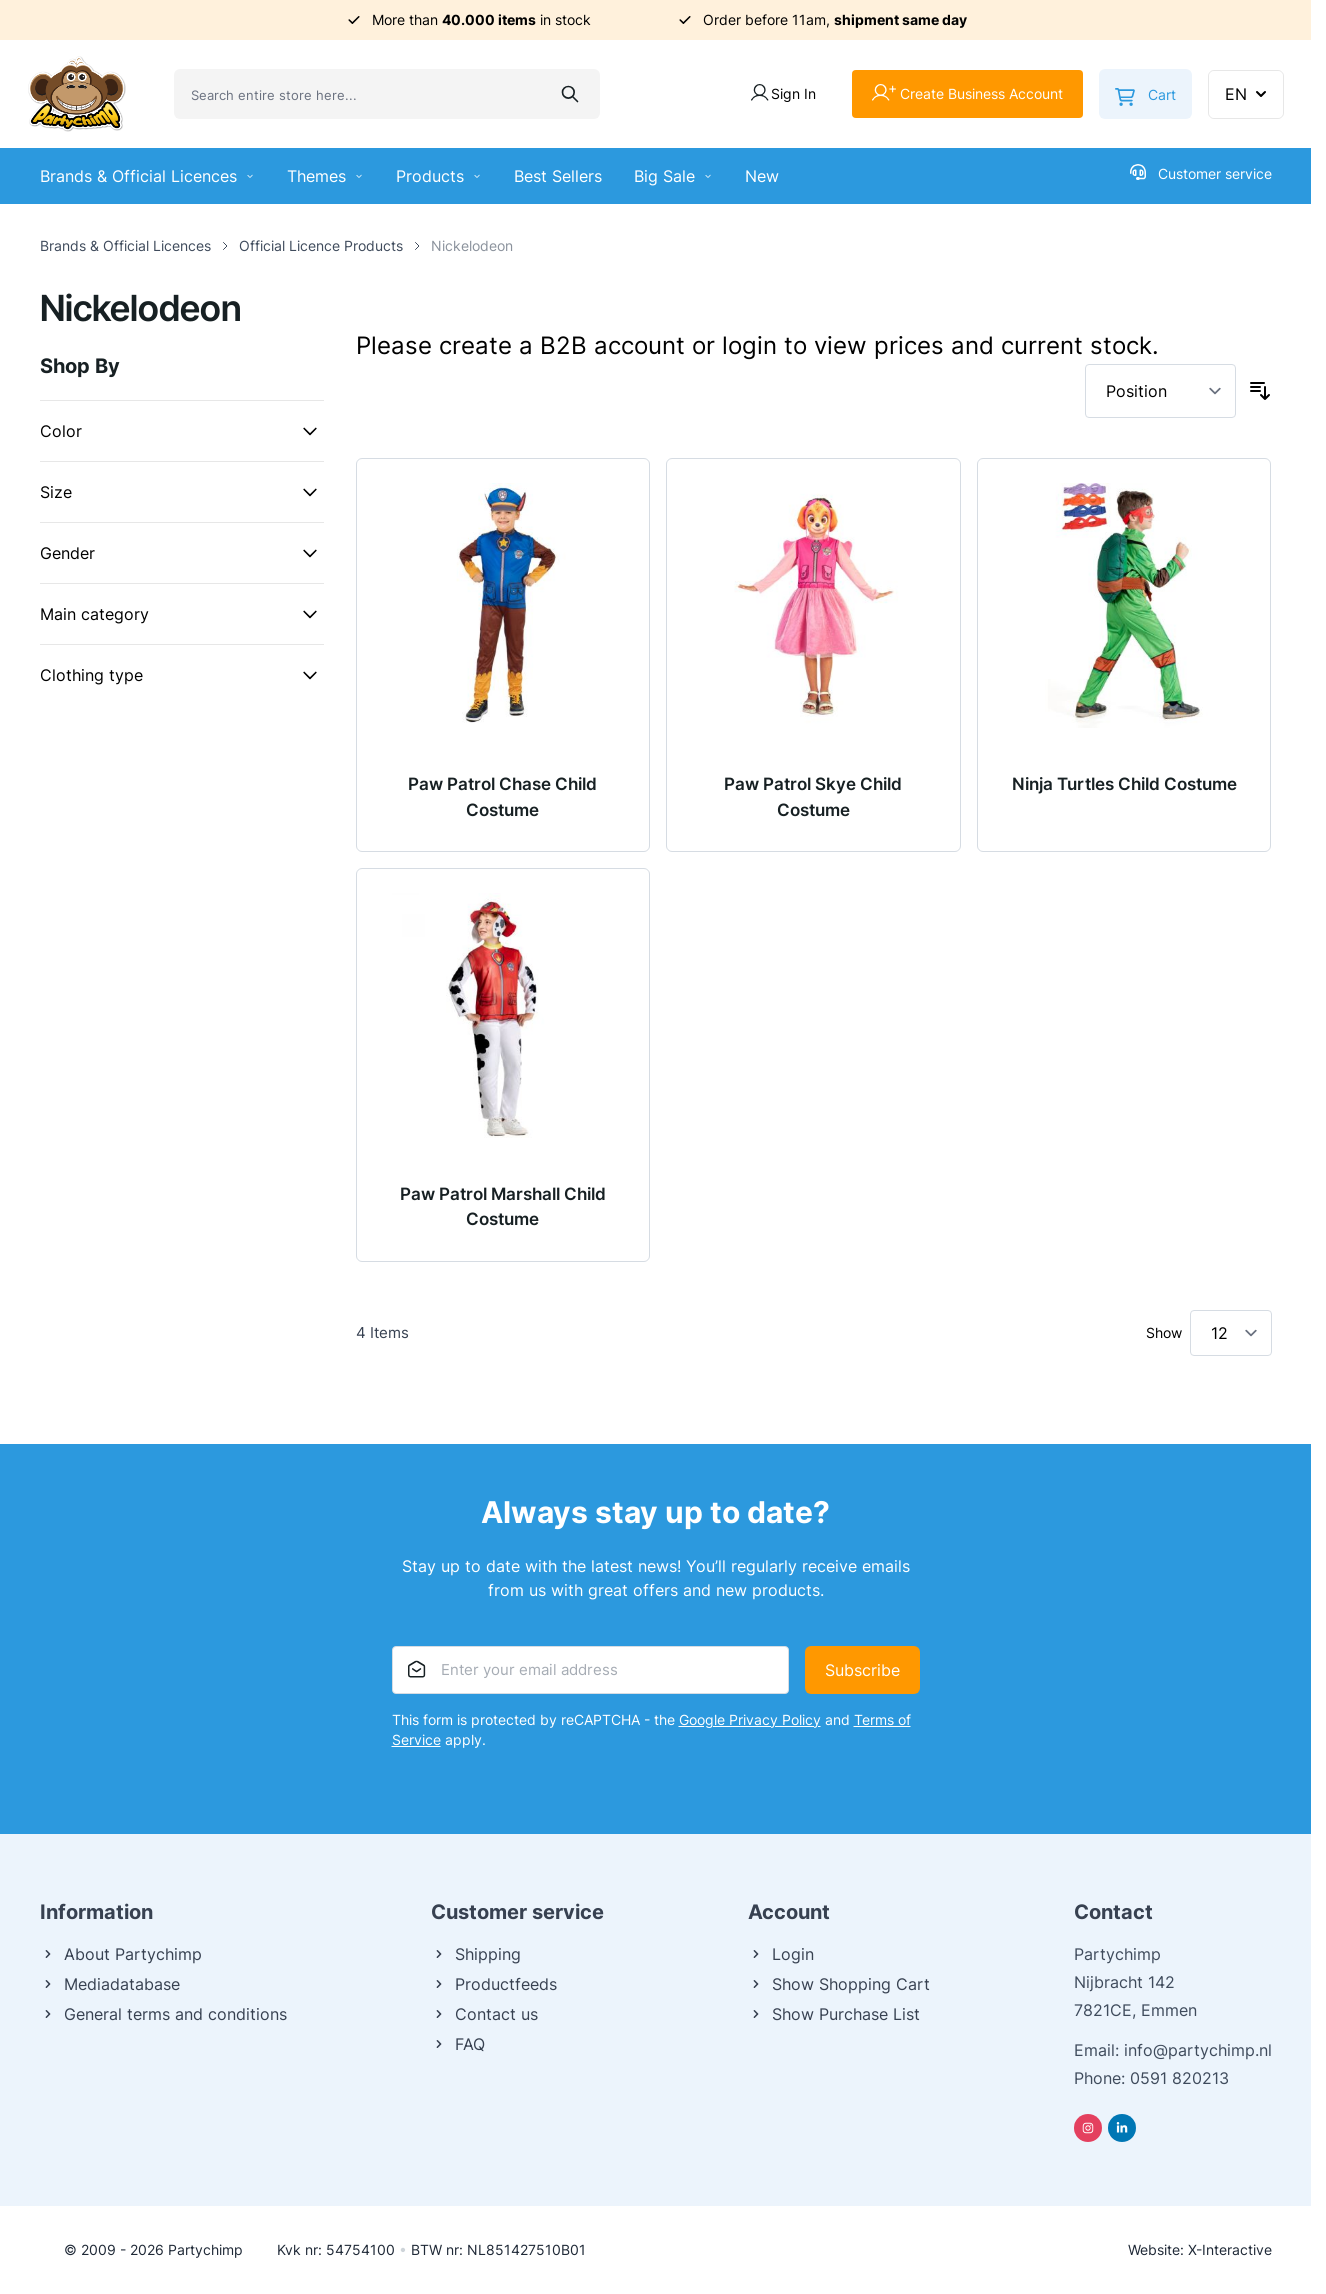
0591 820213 (1179, 2078)
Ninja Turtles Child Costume (1124, 784)
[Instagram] (1088, 2128)
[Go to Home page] (77, 94)
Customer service (1201, 173)
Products (439, 176)
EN (1248, 94)
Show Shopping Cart (839, 1984)
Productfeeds (494, 1984)
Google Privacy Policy (750, 1719)
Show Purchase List (834, 2014)
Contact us (484, 2014)
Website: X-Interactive (1200, 2249)
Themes (325, 176)
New (762, 176)
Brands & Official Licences (147, 176)
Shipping (476, 1954)
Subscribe (862, 1670)
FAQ (458, 2044)
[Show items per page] (1231, 1333)
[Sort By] (1160, 391)
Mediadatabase (110, 1984)
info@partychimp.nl (1198, 2050)
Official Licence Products (321, 245)
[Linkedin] (1122, 2128)
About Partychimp (121, 1954)
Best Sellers (558, 176)
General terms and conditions (163, 2014)
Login (781, 1954)
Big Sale (673, 176)
